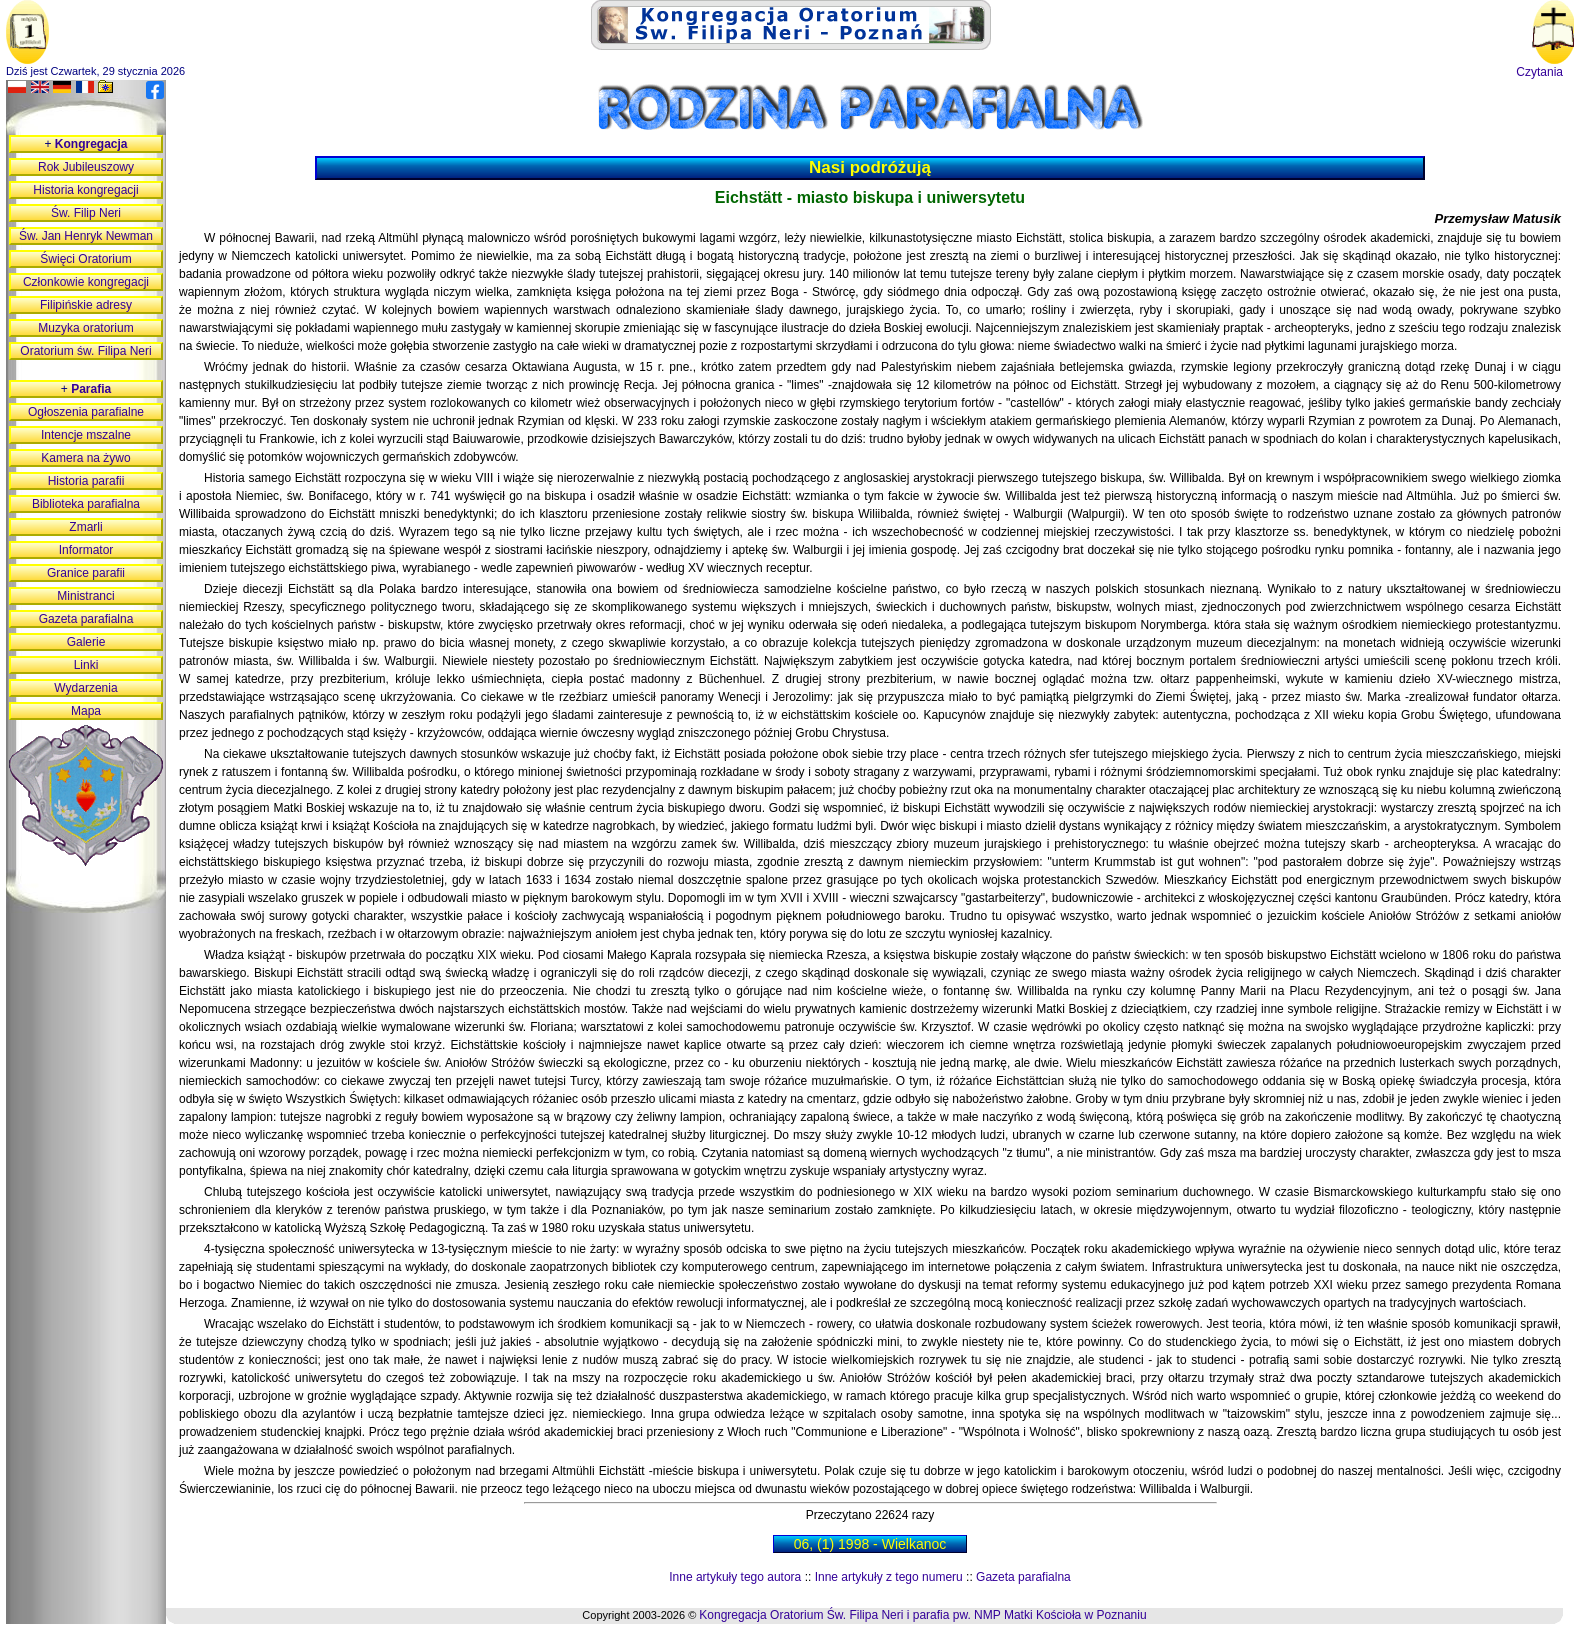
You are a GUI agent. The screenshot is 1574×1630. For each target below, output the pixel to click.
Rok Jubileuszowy (86, 167)
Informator (86, 550)
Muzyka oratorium (85, 328)
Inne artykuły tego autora (735, 1577)
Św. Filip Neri (86, 213)
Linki (86, 665)
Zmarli (85, 527)
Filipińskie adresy (86, 305)
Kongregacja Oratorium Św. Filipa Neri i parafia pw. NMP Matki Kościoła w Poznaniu (922, 1615)
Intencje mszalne (86, 435)
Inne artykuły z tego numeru (889, 1577)
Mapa (86, 711)
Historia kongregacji (85, 190)
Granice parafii (86, 573)
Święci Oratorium (85, 259)
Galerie (86, 642)
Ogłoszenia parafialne (86, 412)
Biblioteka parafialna (86, 504)
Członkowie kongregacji (86, 282)
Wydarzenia (85, 688)
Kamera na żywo (85, 458)
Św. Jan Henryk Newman (86, 236)
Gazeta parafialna (1023, 1577)
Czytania (1539, 72)
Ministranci (85, 596)
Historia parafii (86, 481)
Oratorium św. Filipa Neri (85, 351)
